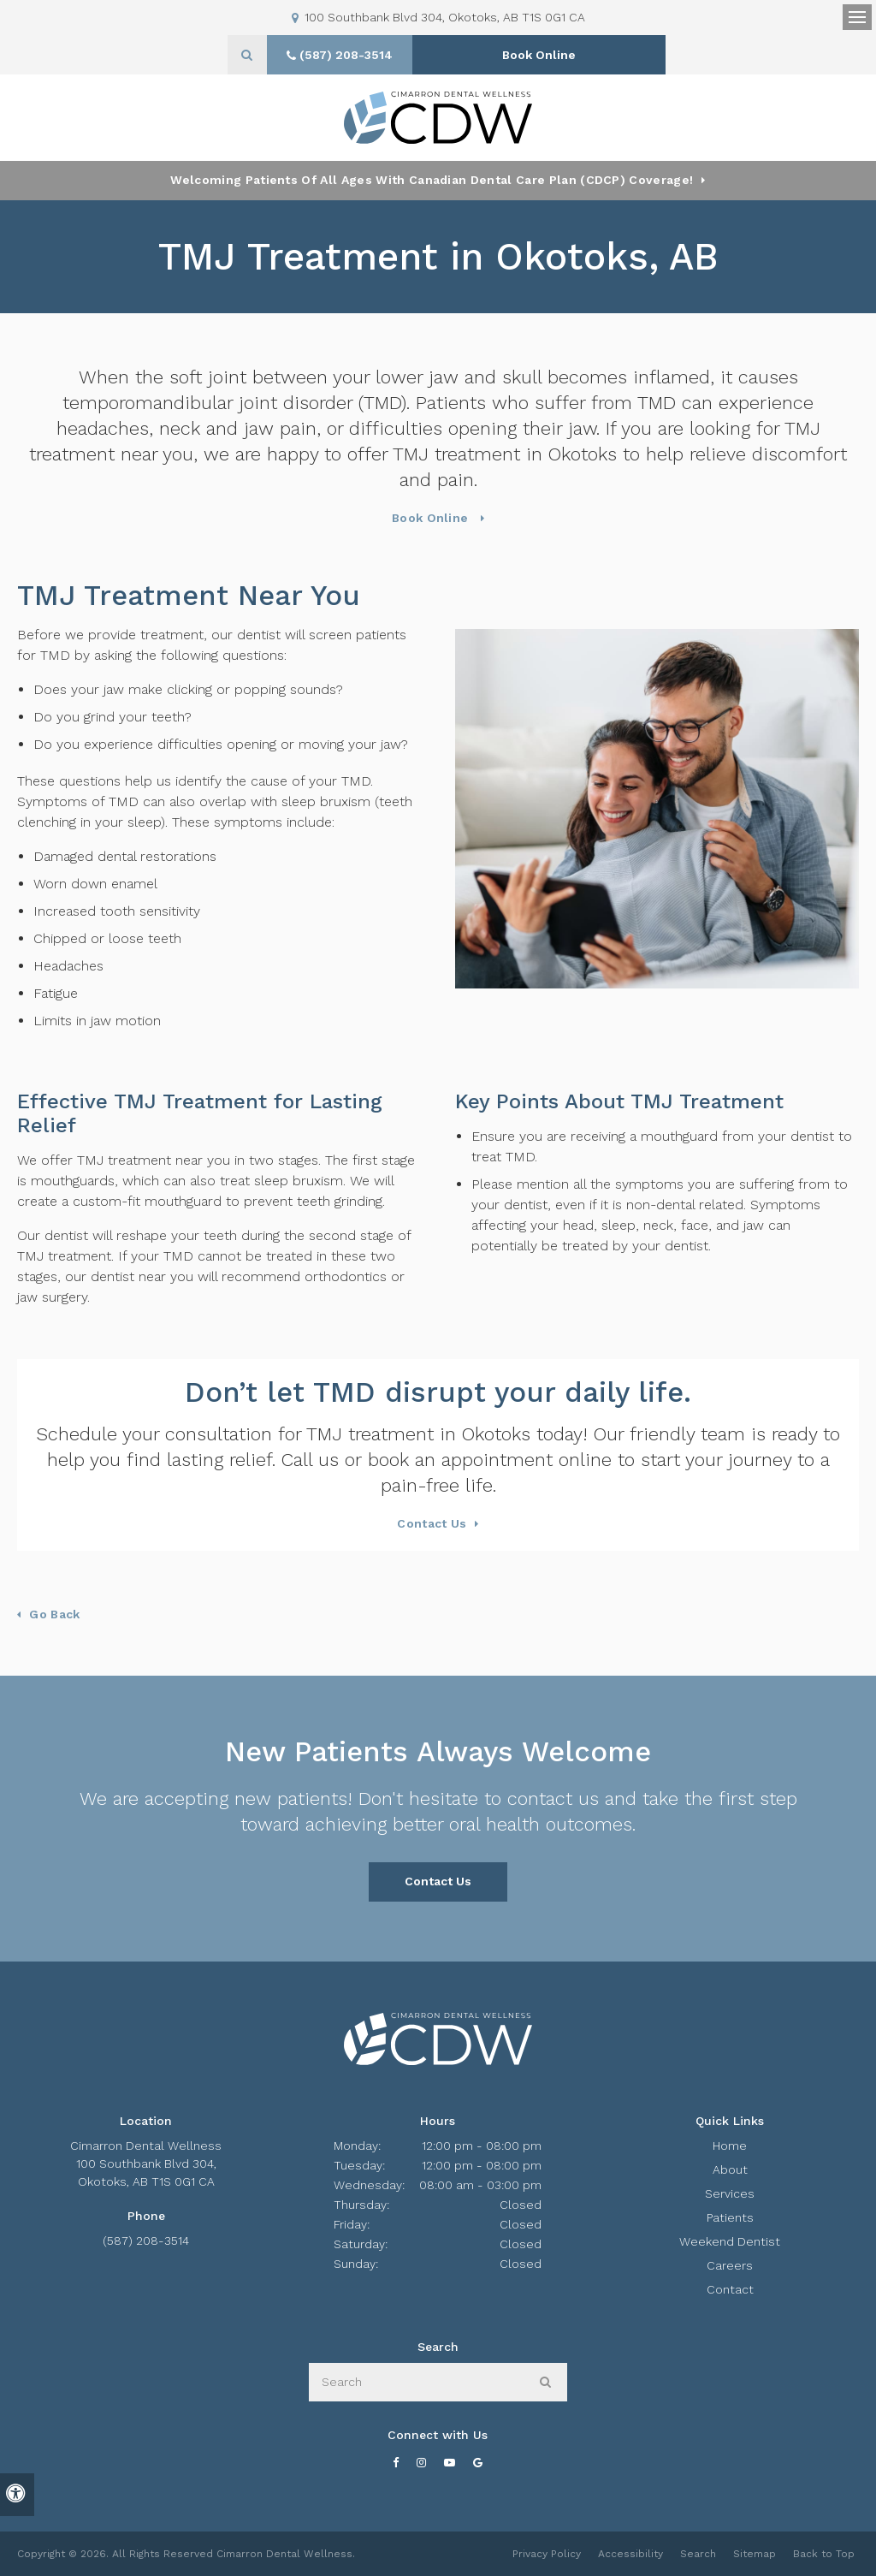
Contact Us (431, 1523)
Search (698, 2554)
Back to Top (824, 2554)
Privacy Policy (546, 2554)
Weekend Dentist (729, 2241)
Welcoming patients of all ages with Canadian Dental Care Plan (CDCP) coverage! (431, 180)
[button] (812, 297)
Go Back (54, 1614)
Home (730, 2145)
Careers (730, 2265)
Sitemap (754, 2554)
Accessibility (630, 2554)
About (730, 2169)
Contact (730, 2289)
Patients (730, 2217)
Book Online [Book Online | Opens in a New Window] (542, 55)
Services (730, 2193)
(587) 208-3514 (146, 2240)
